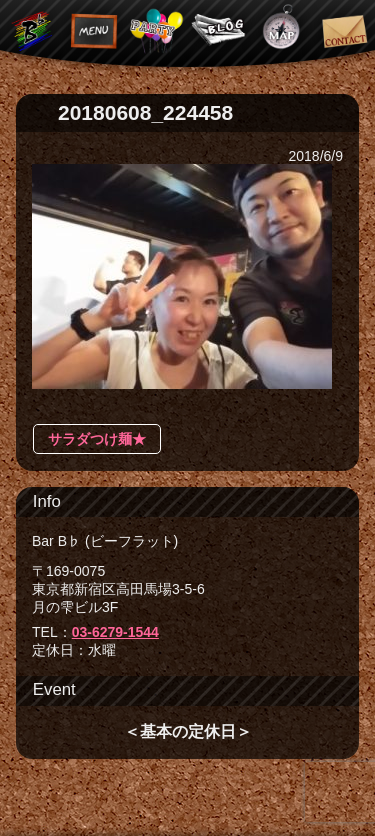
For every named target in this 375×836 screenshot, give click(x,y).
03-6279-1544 (115, 632)
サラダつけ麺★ (97, 439)
